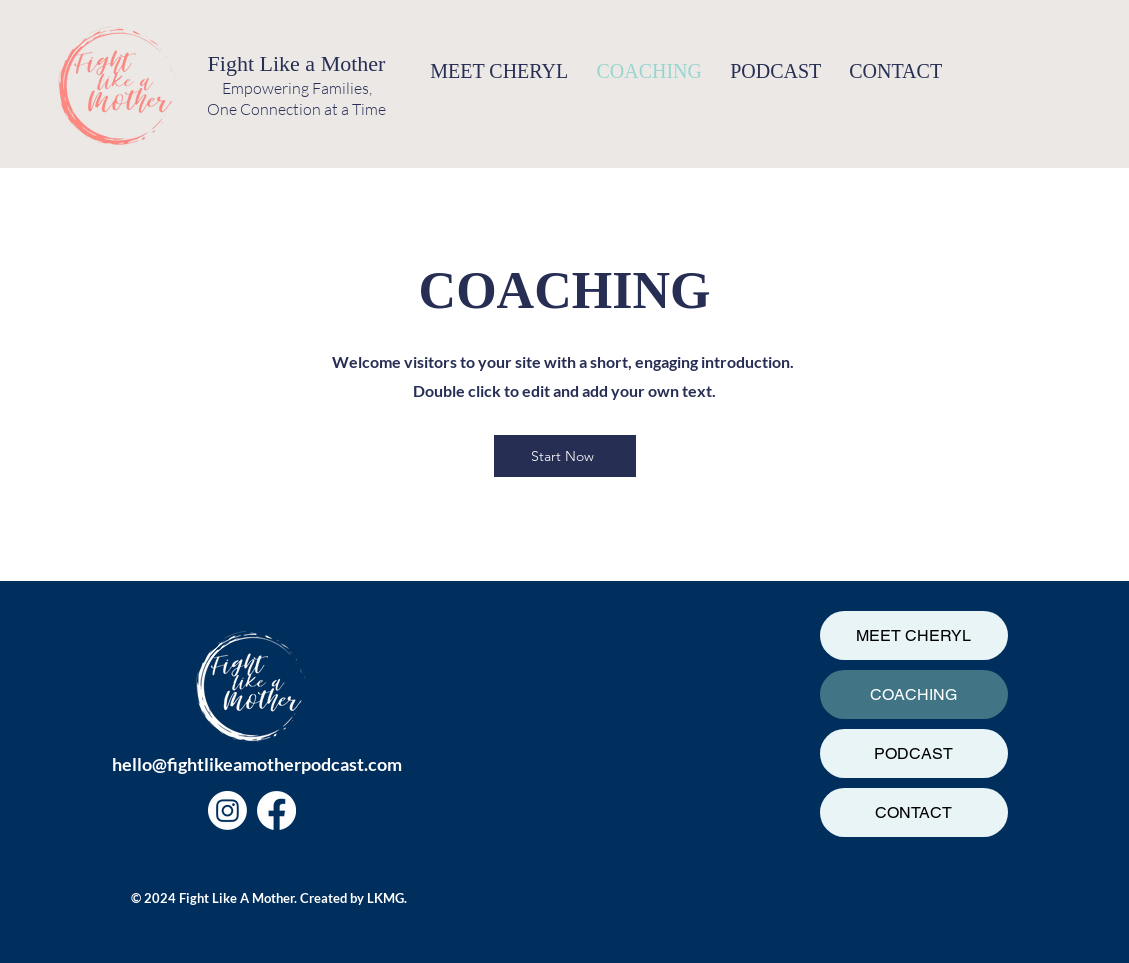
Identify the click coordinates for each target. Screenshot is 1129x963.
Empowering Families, (297, 88)
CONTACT (913, 812)
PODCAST (913, 753)
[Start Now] (565, 456)
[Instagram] (227, 810)
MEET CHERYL (913, 635)
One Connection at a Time (296, 109)
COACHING (913, 694)
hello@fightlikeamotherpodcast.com (257, 764)
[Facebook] (276, 810)
